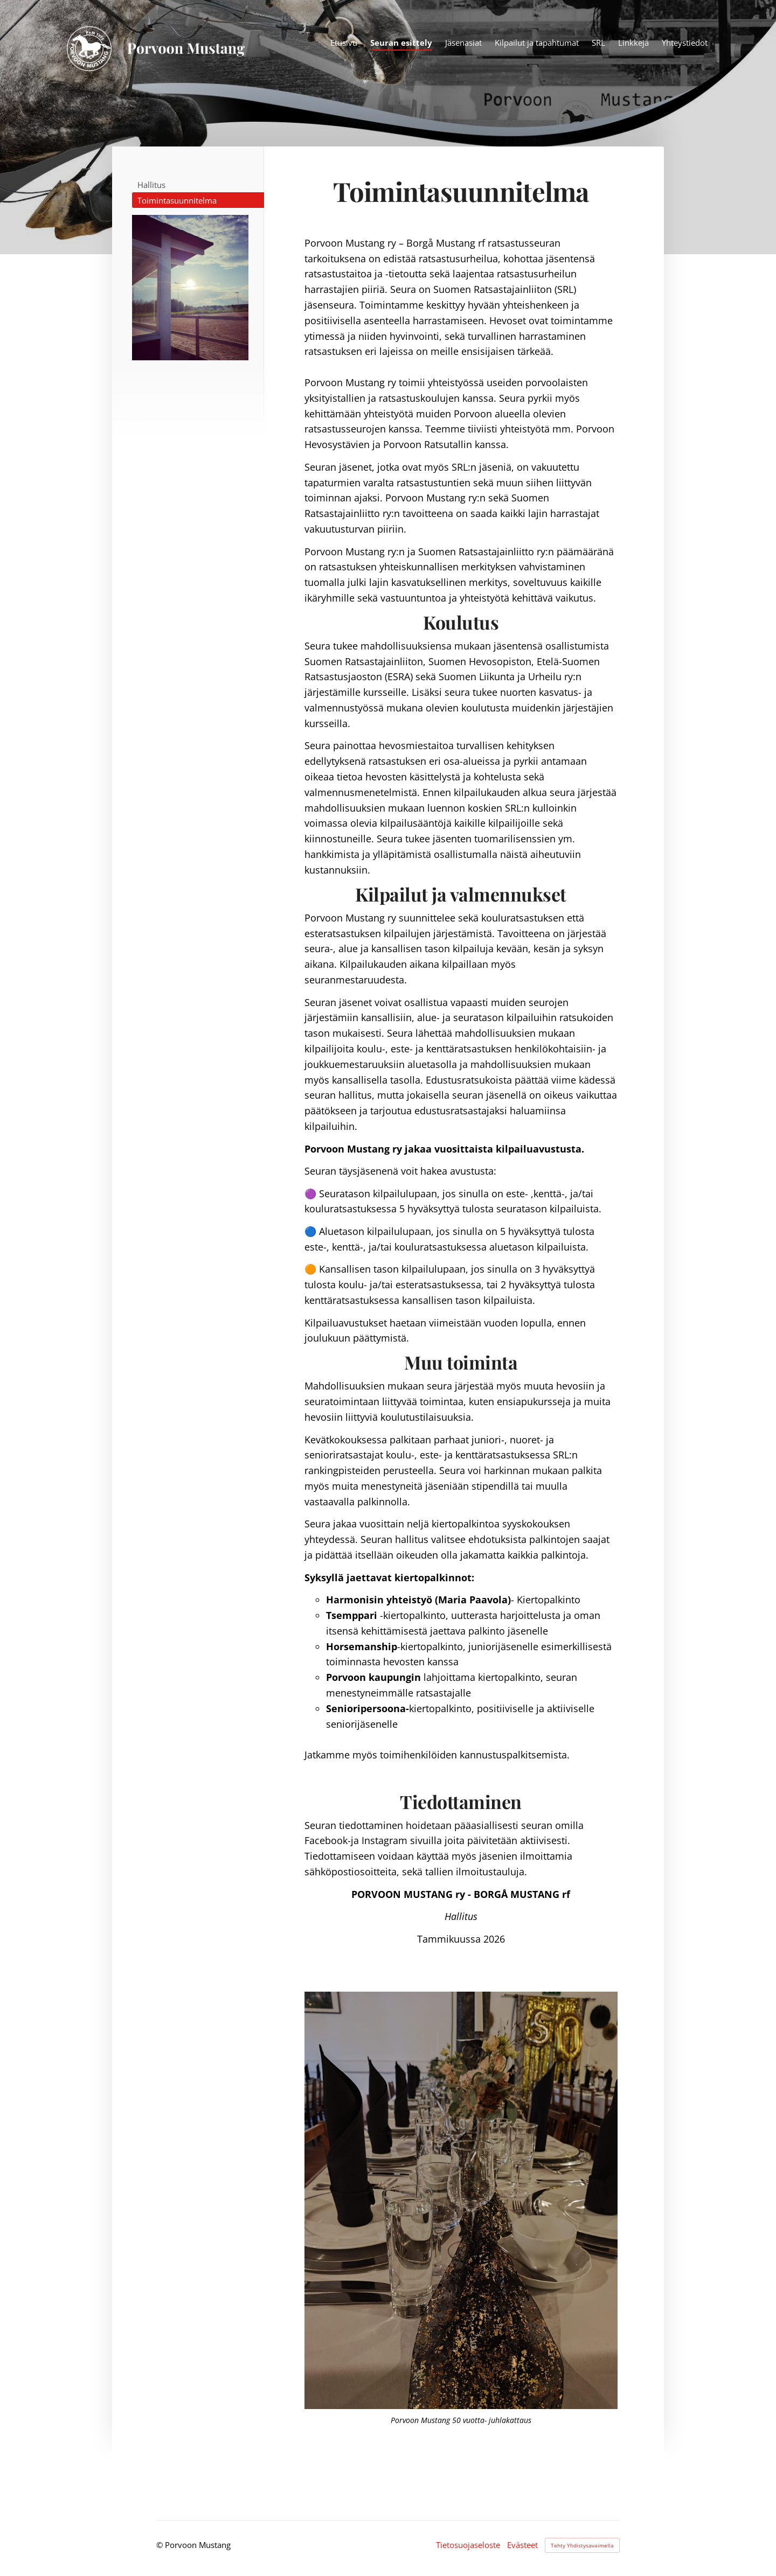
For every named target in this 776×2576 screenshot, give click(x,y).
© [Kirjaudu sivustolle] (160, 2544)
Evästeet (522, 2545)
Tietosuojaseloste (468, 2545)
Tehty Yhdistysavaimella (582, 2545)
